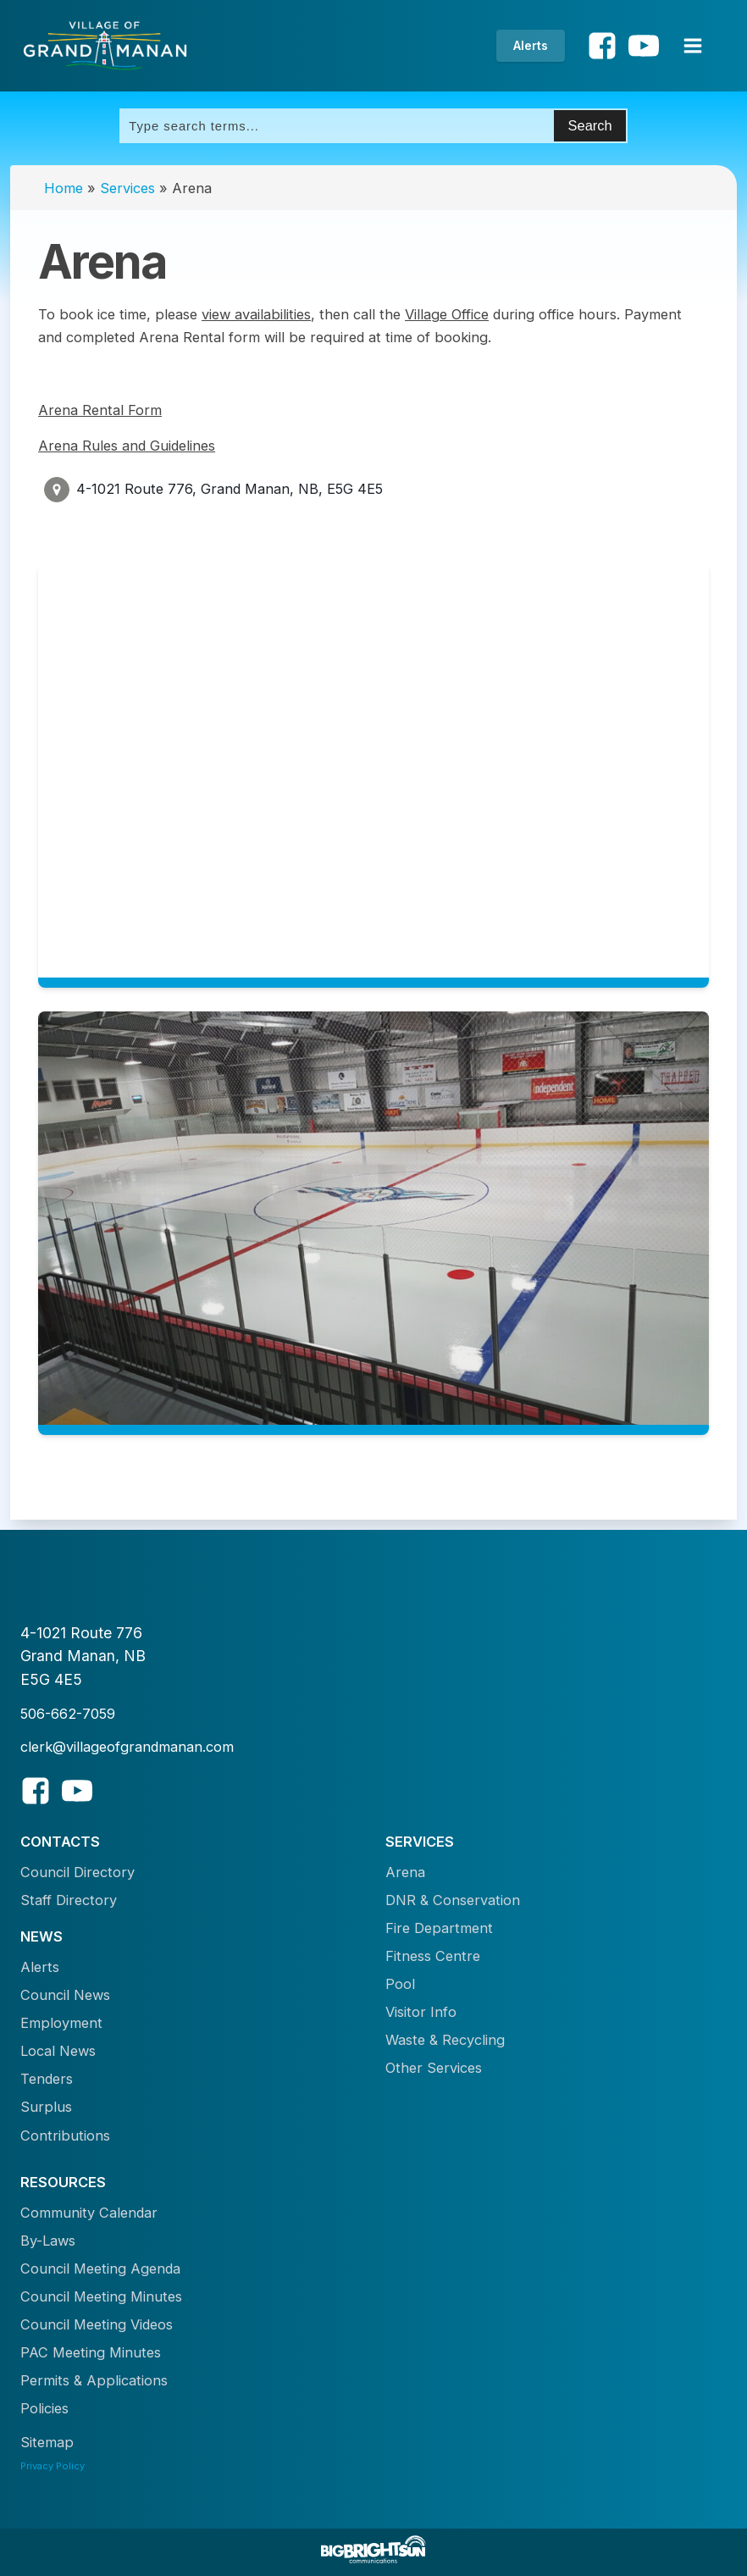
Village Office (447, 314)
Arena (405, 1872)
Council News (65, 1994)
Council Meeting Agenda (100, 2268)
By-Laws (47, 2240)
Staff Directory (68, 1900)
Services (127, 188)
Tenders (46, 2078)
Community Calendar (89, 2212)
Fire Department (439, 1928)
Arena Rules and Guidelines (126, 445)
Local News (58, 2050)
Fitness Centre (432, 1955)
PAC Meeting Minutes (90, 2352)
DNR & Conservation (452, 1900)
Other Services (433, 2067)
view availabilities (256, 314)
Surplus (46, 2106)
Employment (61, 2022)
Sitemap (47, 2442)
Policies (44, 2408)
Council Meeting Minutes (101, 2296)
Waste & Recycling (445, 2039)
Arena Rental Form (100, 410)
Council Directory (77, 1872)
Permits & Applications (94, 2380)
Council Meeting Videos (96, 2324)
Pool (400, 1983)
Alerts (530, 45)
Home (63, 188)
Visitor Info (420, 2011)
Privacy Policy (52, 2466)
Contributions (65, 2135)
